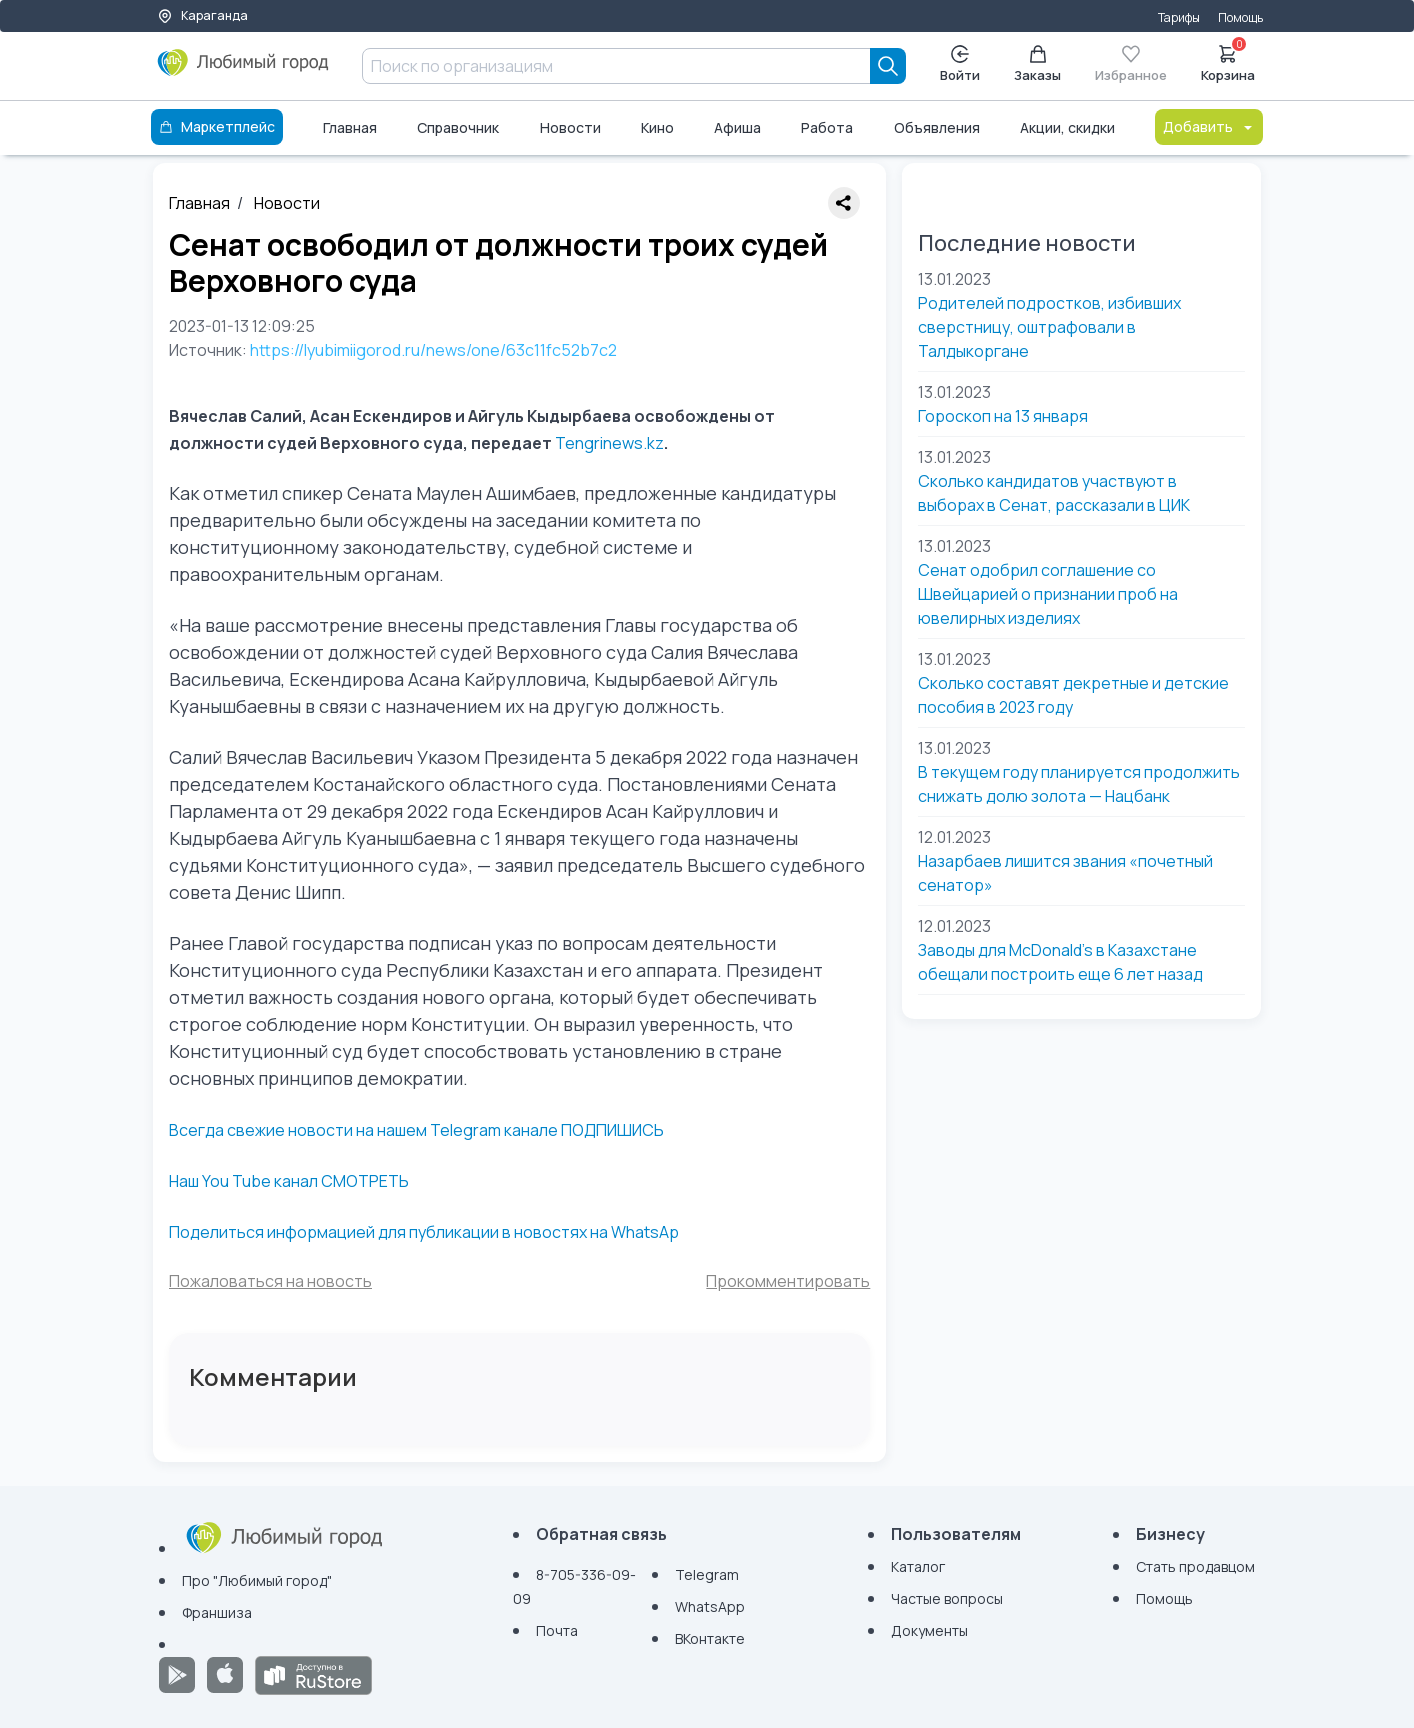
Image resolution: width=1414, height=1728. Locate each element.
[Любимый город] (243, 70)
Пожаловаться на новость (270, 1281)
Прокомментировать (788, 1281)
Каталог (918, 1566)
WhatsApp (710, 1606)
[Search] (888, 66)
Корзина (1228, 62)
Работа (827, 127)
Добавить (1209, 126)
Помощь (1240, 17)
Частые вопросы (947, 1598)
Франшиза (217, 1612)
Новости (570, 127)
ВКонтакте (710, 1638)
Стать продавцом (1195, 1566)
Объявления (937, 127)
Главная (350, 127)
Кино (657, 127)
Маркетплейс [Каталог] (217, 126)
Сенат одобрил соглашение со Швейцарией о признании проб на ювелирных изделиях (1048, 594)
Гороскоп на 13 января (1003, 416)
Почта (557, 1630)
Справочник (458, 127)
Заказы (1037, 64)
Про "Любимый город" (257, 1580)
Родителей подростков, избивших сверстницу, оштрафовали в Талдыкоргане (1049, 327)
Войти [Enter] (960, 64)
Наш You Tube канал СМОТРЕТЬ (289, 1181)
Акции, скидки (1067, 127)
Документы (929, 1630)
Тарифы (1179, 17)
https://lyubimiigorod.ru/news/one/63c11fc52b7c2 (433, 350)
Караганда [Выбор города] (202, 15)
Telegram (707, 1574)
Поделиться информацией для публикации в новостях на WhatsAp (424, 1232)
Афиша (737, 127)
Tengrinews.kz (609, 443)
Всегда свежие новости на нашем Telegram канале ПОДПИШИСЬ (416, 1130)
